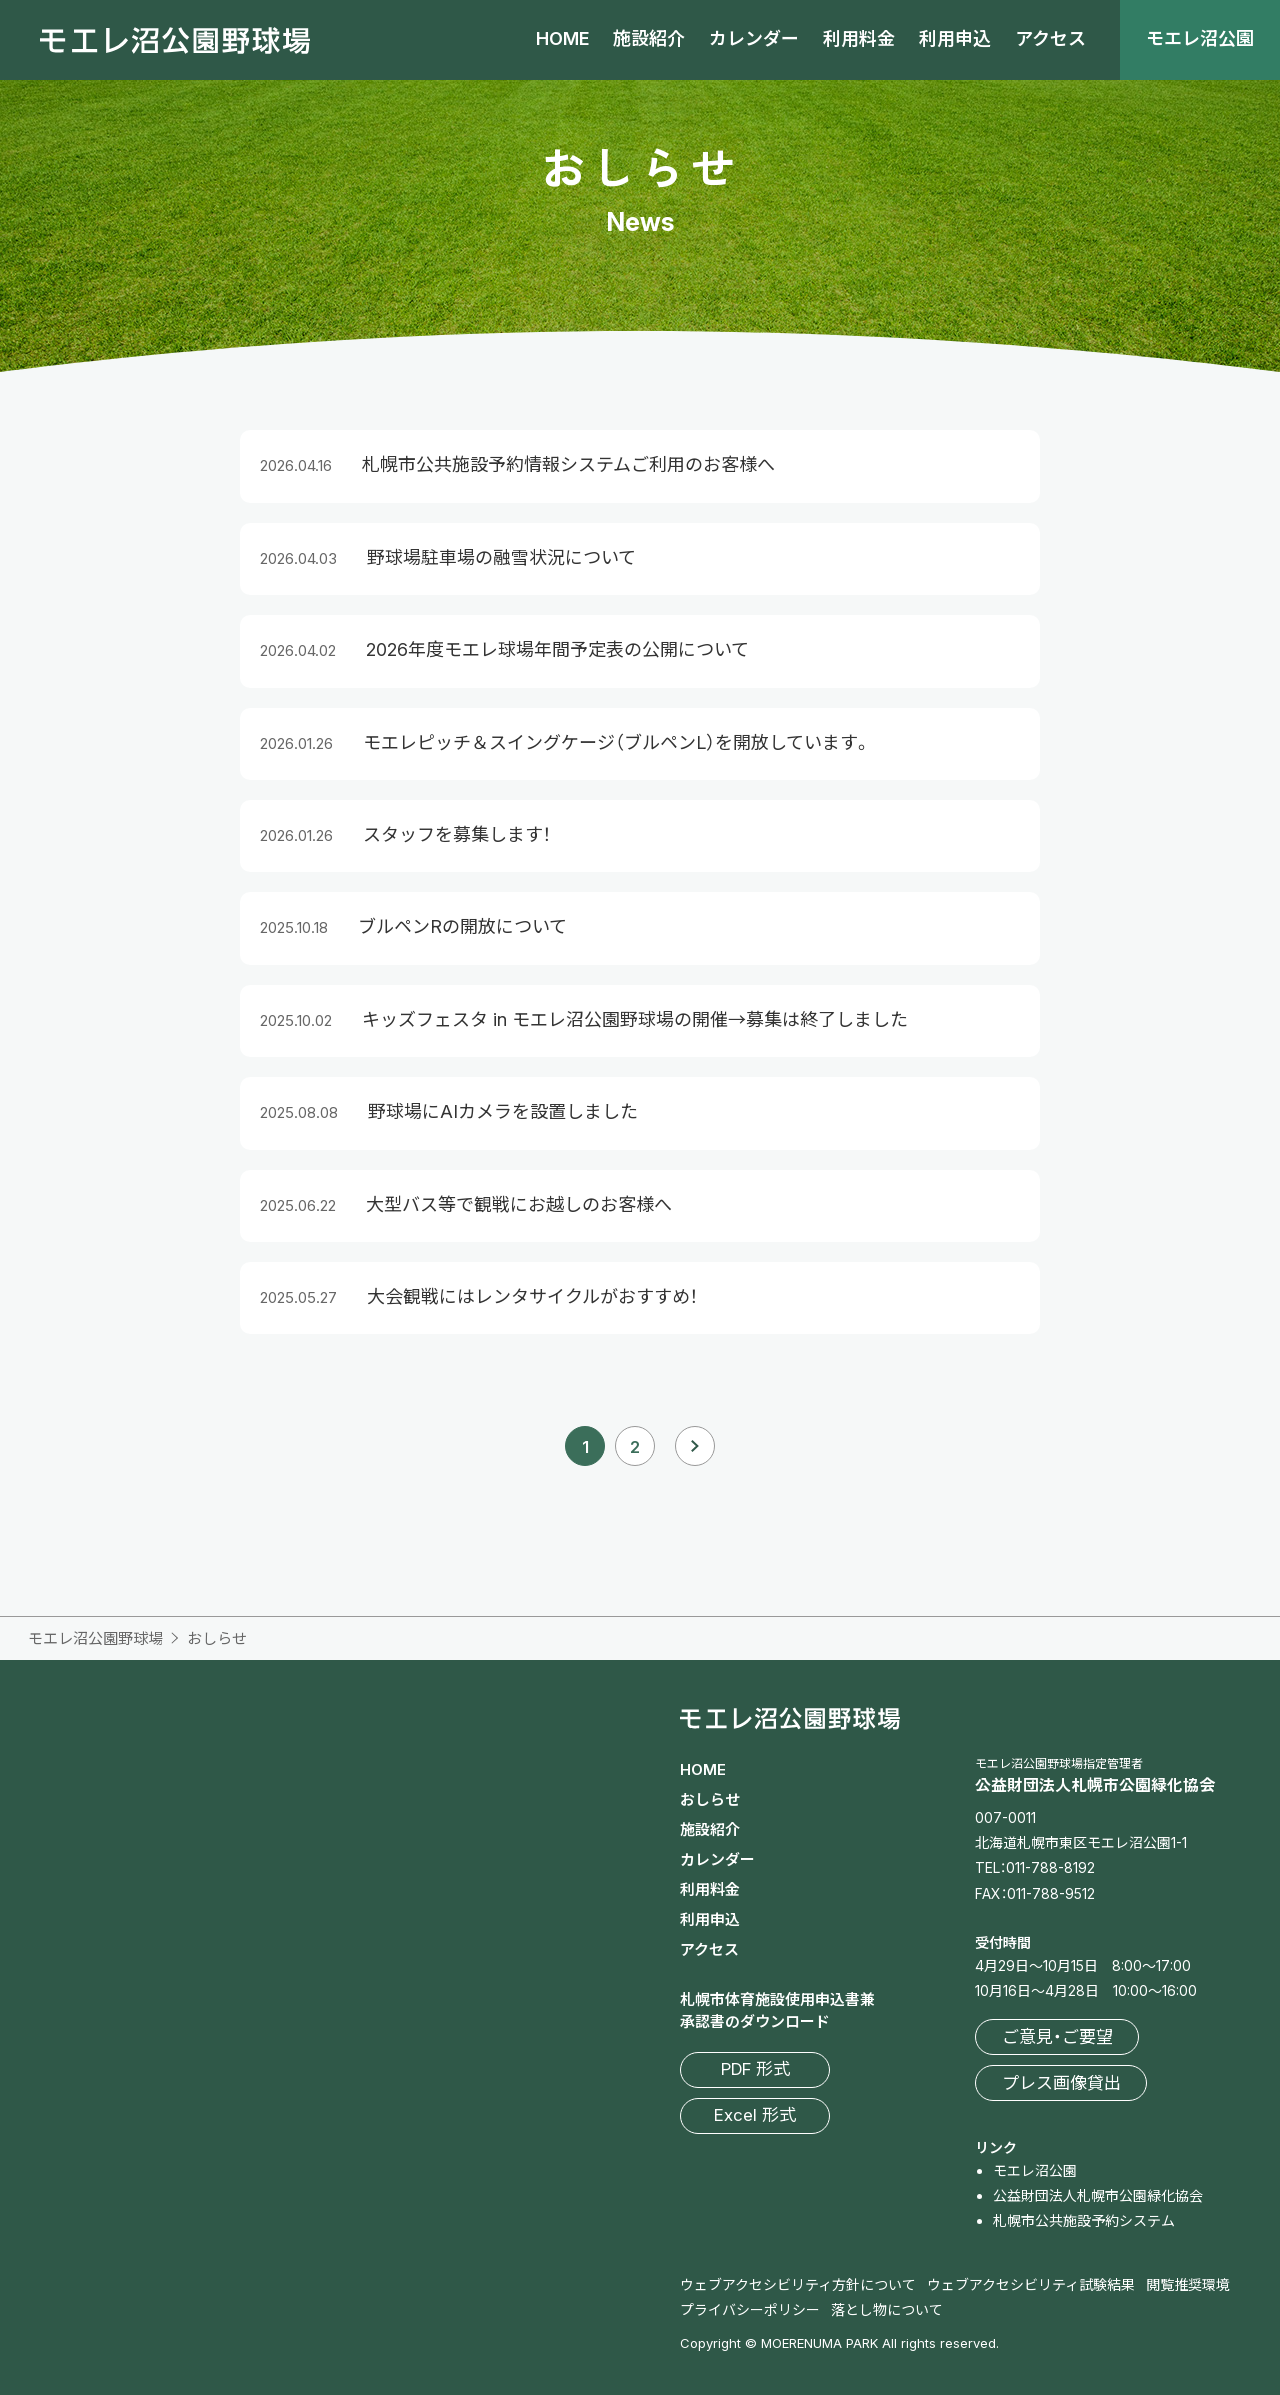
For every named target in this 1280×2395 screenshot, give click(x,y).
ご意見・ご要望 (1057, 2037)
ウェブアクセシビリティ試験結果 (1031, 2284)
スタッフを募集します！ (457, 834)
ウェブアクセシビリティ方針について (798, 2284)
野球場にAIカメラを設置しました (503, 1111)
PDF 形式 (755, 2069)
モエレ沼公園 (1200, 38)
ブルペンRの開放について (462, 926)
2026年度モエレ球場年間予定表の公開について (557, 649)
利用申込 (955, 38)
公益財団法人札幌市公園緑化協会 (1098, 2195)
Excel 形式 (755, 2115)
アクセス (1050, 38)
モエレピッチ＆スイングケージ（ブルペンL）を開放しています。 (617, 742)
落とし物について (887, 2309)
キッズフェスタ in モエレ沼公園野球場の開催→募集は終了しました (635, 1019)
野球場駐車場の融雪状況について (501, 557)
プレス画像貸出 (1061, 2083)
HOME (562, 38)
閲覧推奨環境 (1188, 2284)
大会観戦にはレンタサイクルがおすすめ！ (532, 1296)
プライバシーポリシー (750, 2309)
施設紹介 (649, 38)
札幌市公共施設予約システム (1084, 2220)
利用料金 (859, 38)
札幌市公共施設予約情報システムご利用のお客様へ (568, 464)
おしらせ (710, 1799)
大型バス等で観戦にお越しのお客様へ (519, 1204)
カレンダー (754, 38)
